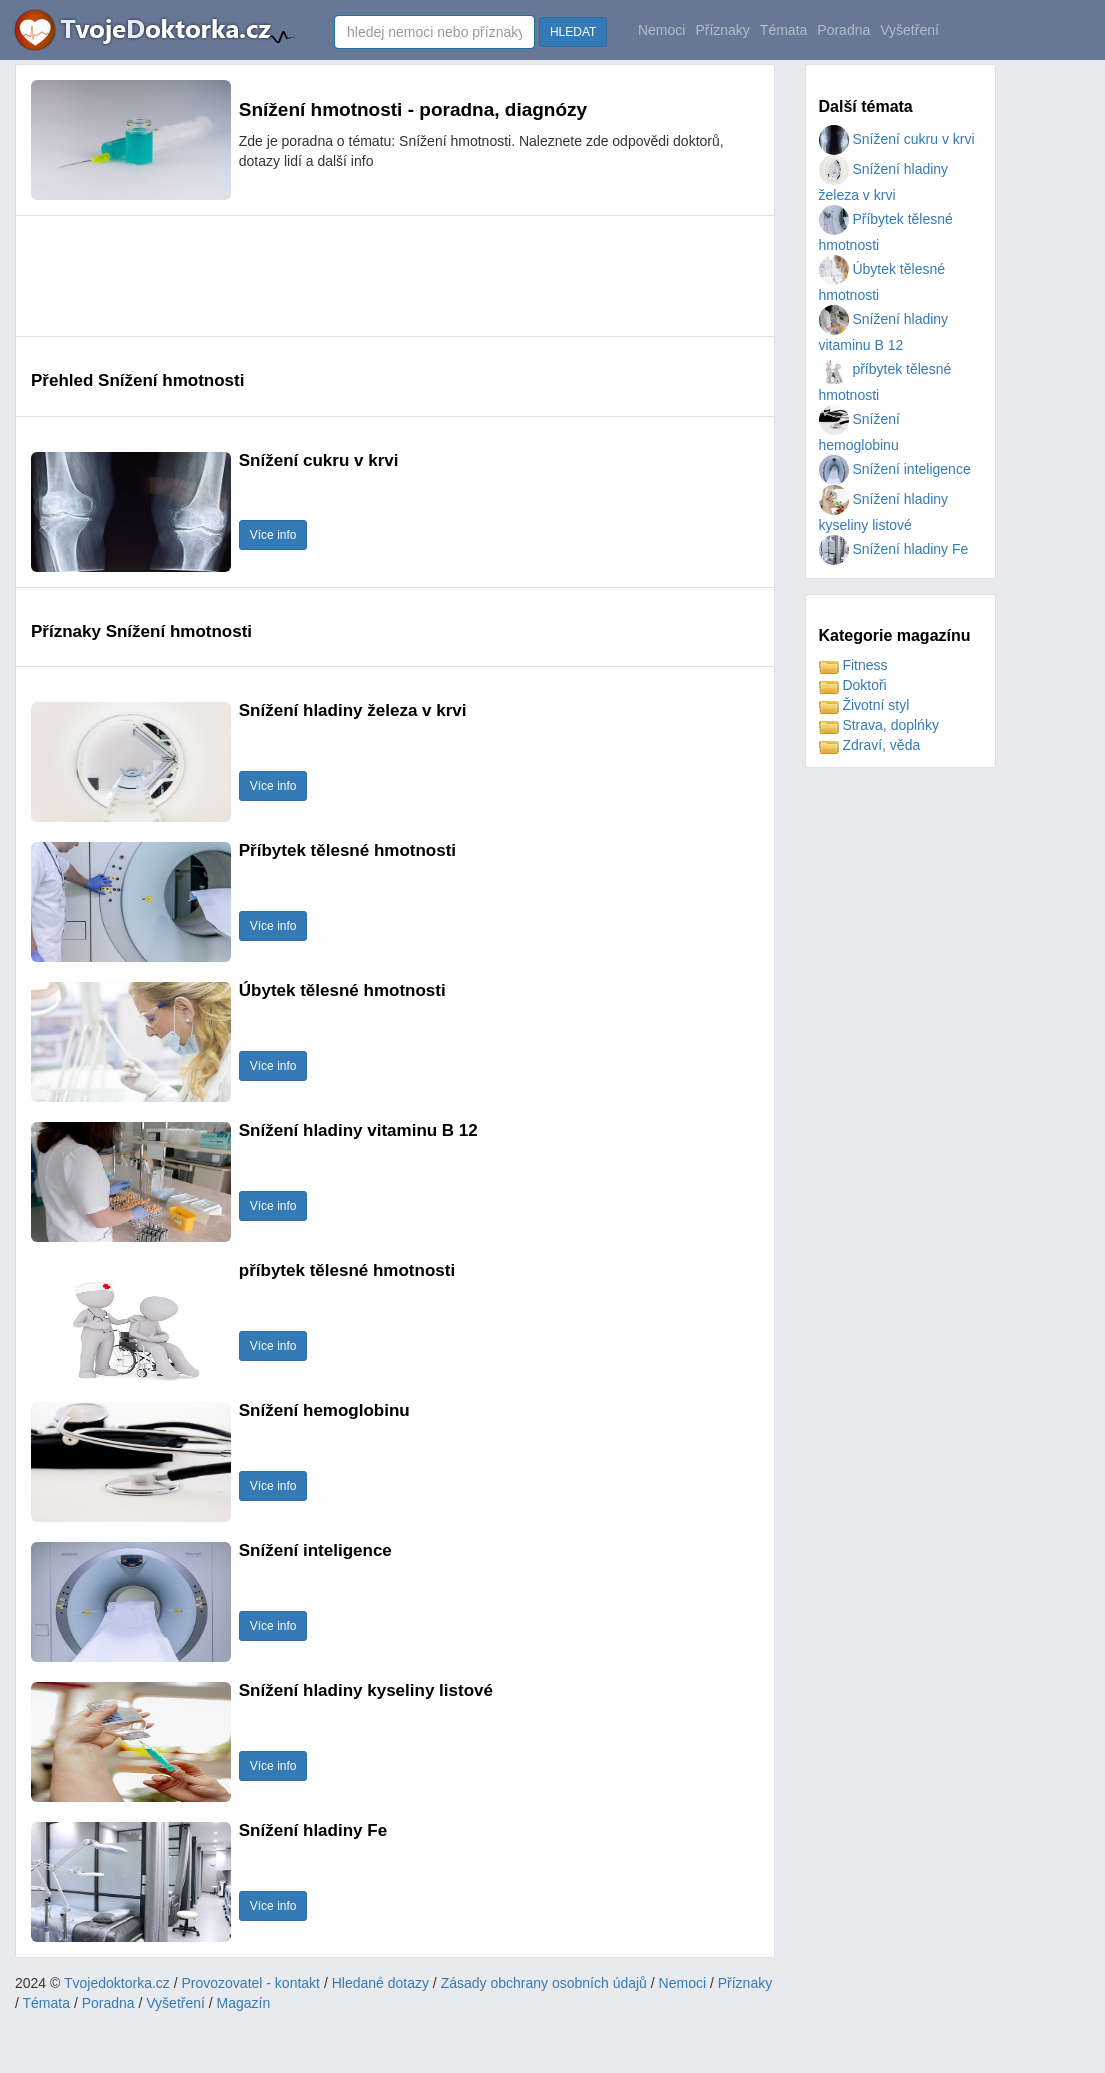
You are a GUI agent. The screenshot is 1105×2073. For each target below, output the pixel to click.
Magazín (244, 2003)
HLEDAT (573, 32)
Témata (783, 30)
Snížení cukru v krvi (897, 139)
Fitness (853, 665)
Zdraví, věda (870, 745)
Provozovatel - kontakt (251, 1983)
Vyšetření (909, 30)
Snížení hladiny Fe (894, 549)
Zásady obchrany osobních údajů (544, 1983)
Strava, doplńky (879, 725)
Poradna (843, 30)
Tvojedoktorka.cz (117, 1983)
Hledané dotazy (380, 1983)
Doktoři (853, 685)
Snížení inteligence (895, 469)
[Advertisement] (395, 276)
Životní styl (864, 705)
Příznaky (722, 30)
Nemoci (661, 30)
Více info (273, 535)
